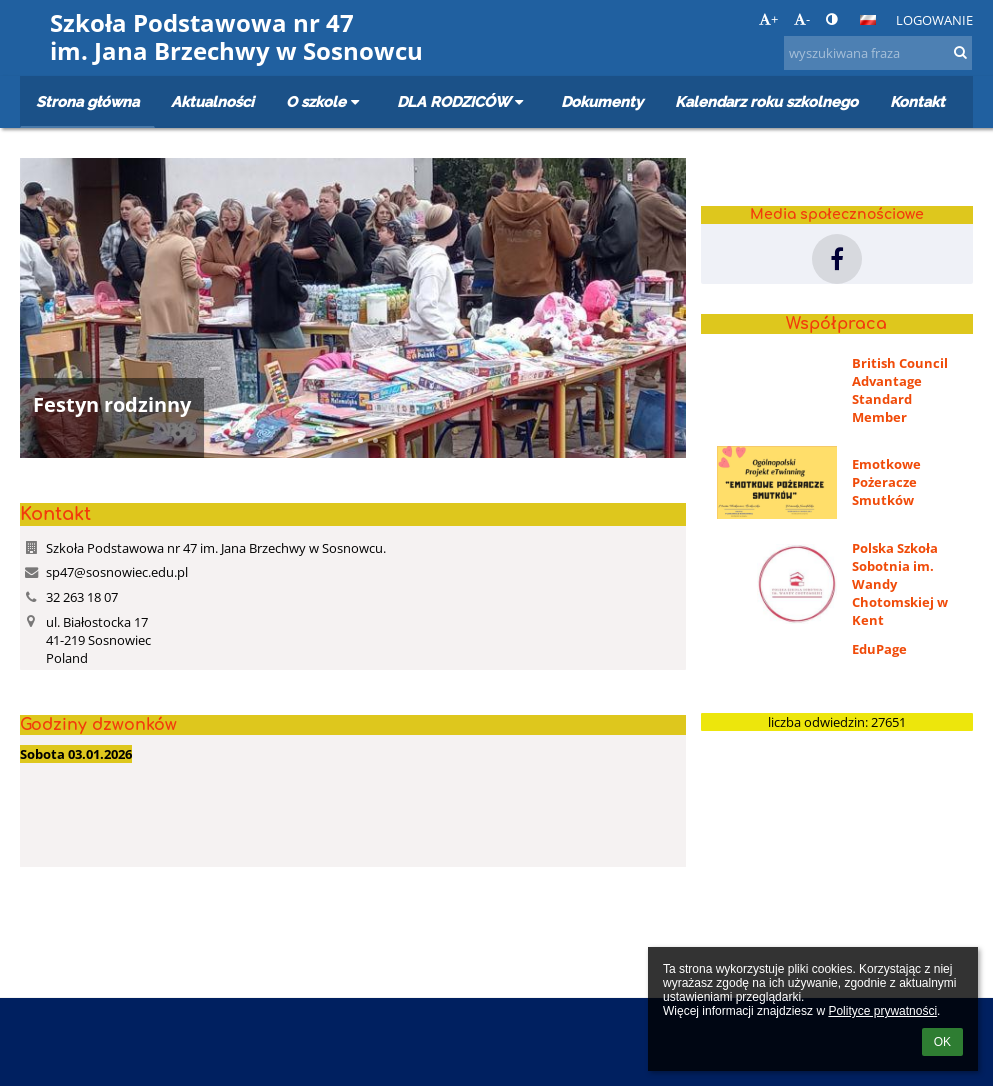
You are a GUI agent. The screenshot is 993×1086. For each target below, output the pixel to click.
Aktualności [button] (212, 101)
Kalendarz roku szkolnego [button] (766, 101)
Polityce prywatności (882, 1011)
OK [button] (942, 1042)
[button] (868, 20)
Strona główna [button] (87, 101)
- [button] (802, 19)
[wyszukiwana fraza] (878, 53)
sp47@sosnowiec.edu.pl (117, 572)
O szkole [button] (325, 101)
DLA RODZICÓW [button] (463, 101)
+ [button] (768, 19)
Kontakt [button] (917, 101)
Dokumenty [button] (602, 101)
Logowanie (934, 20)
